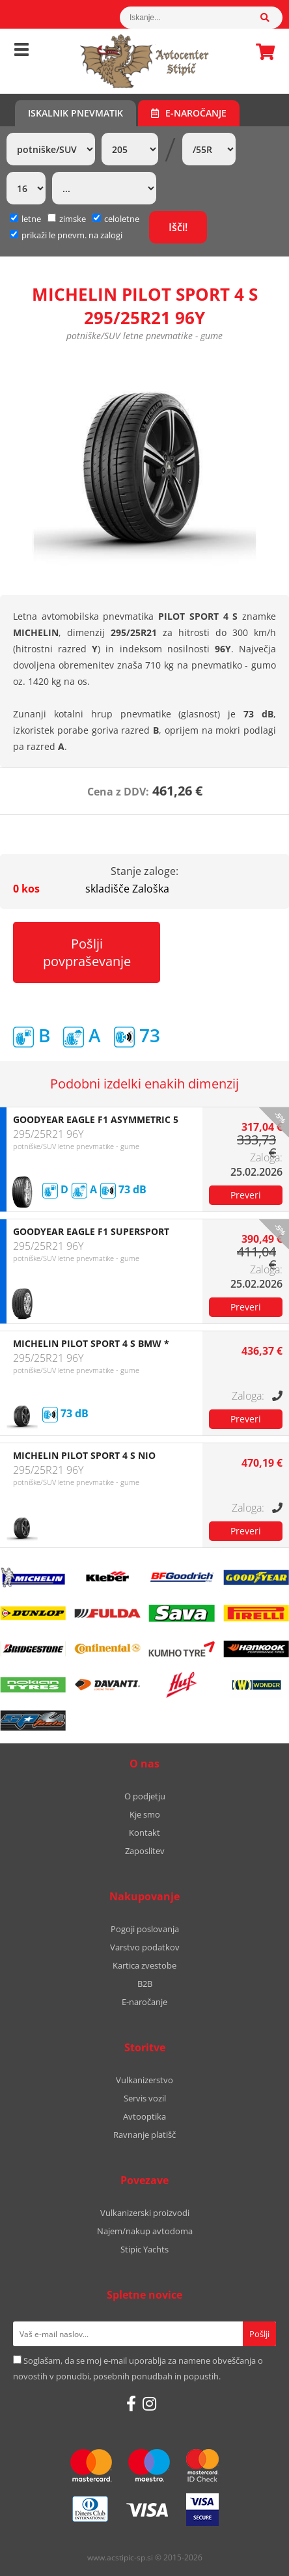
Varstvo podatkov (145, 1947)
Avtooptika (144, 2116)
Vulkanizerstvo (144, 2080)
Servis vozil (145, 2098)
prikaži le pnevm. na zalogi (71, 235)
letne (25, 219)
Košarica (262, 51)
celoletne (115, 219)
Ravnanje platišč (144, 2134)
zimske (67, 219)
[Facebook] (131, 2403)
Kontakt (144, 1832)
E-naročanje (189, 113)
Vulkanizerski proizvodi (144, 2213)
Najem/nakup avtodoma (145, 2231)
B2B (144, 1983)
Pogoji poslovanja (145, 1929)
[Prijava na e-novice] (259, 2333)
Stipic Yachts (144, 2249)
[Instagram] (149, 2403)
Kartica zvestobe (144, 1965)
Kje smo (145, 1814)
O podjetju (144, 1796)
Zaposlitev (145, 1851)
